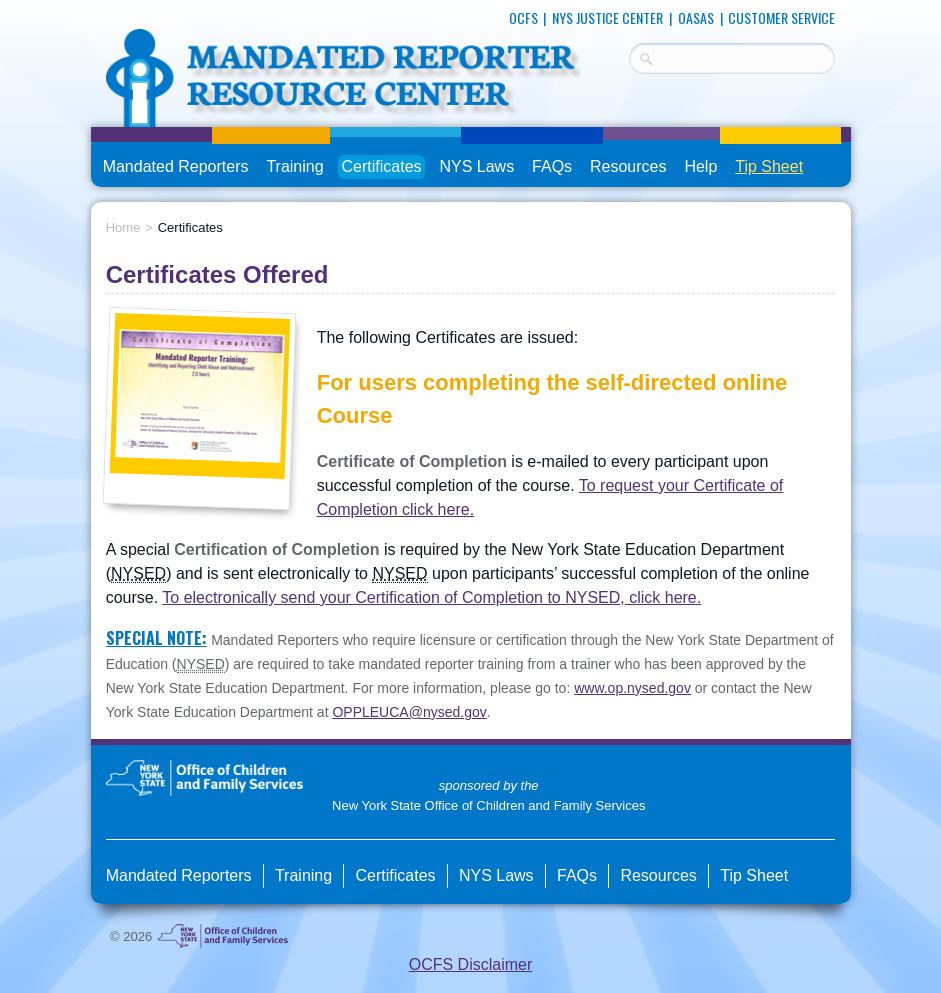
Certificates (382, 166)
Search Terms (629, 55)
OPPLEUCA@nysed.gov (409, 712)
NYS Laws (476, 166)
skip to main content (91, 7)
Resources (628, 166)
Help (700, 166)
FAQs (554, 167)
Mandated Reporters (176, 166)
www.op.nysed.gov (632, 688)
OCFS (523, 17)
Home (123, 227)
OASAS (696, 17)
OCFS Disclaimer (471, 964)
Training (294, 166)
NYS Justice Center (607, 17)
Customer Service (781, 17)
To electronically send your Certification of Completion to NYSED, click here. (431, 597)
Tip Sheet (769, 166)
